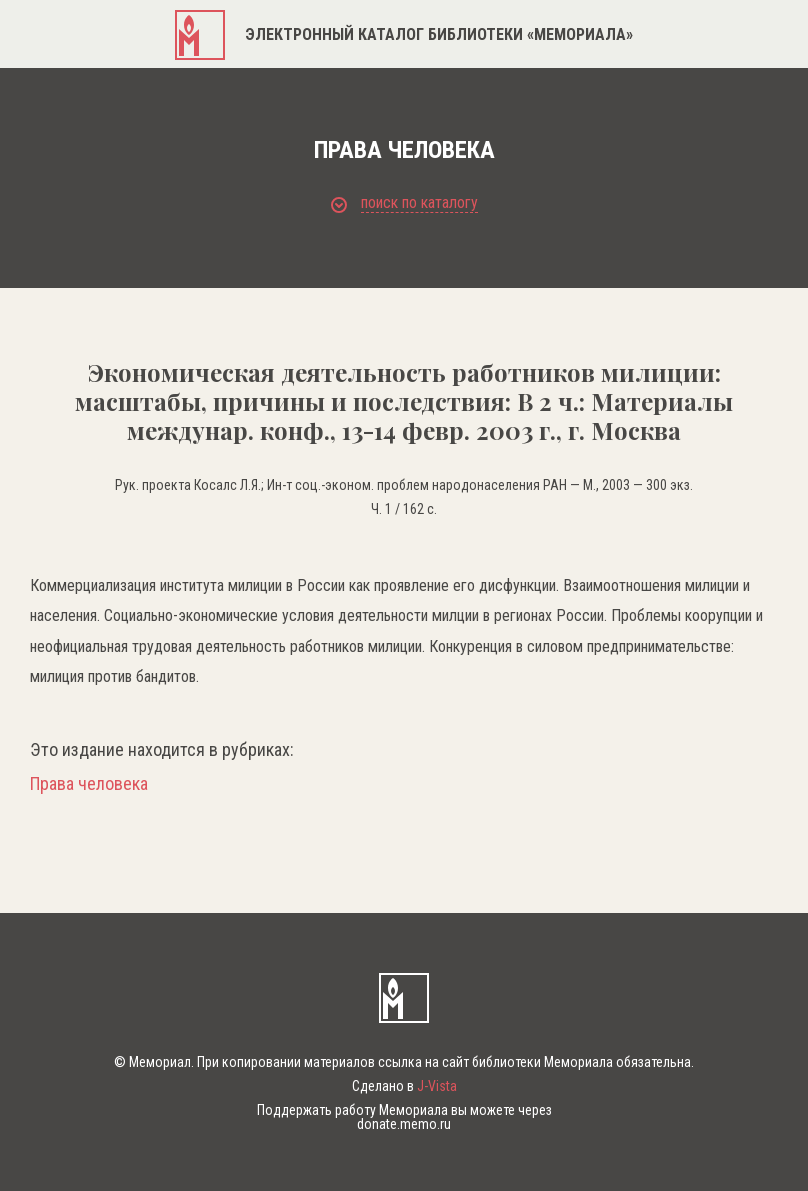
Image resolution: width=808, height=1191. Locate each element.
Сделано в (404, 1086)
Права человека (89, 784)
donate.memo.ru (404, 1124)
